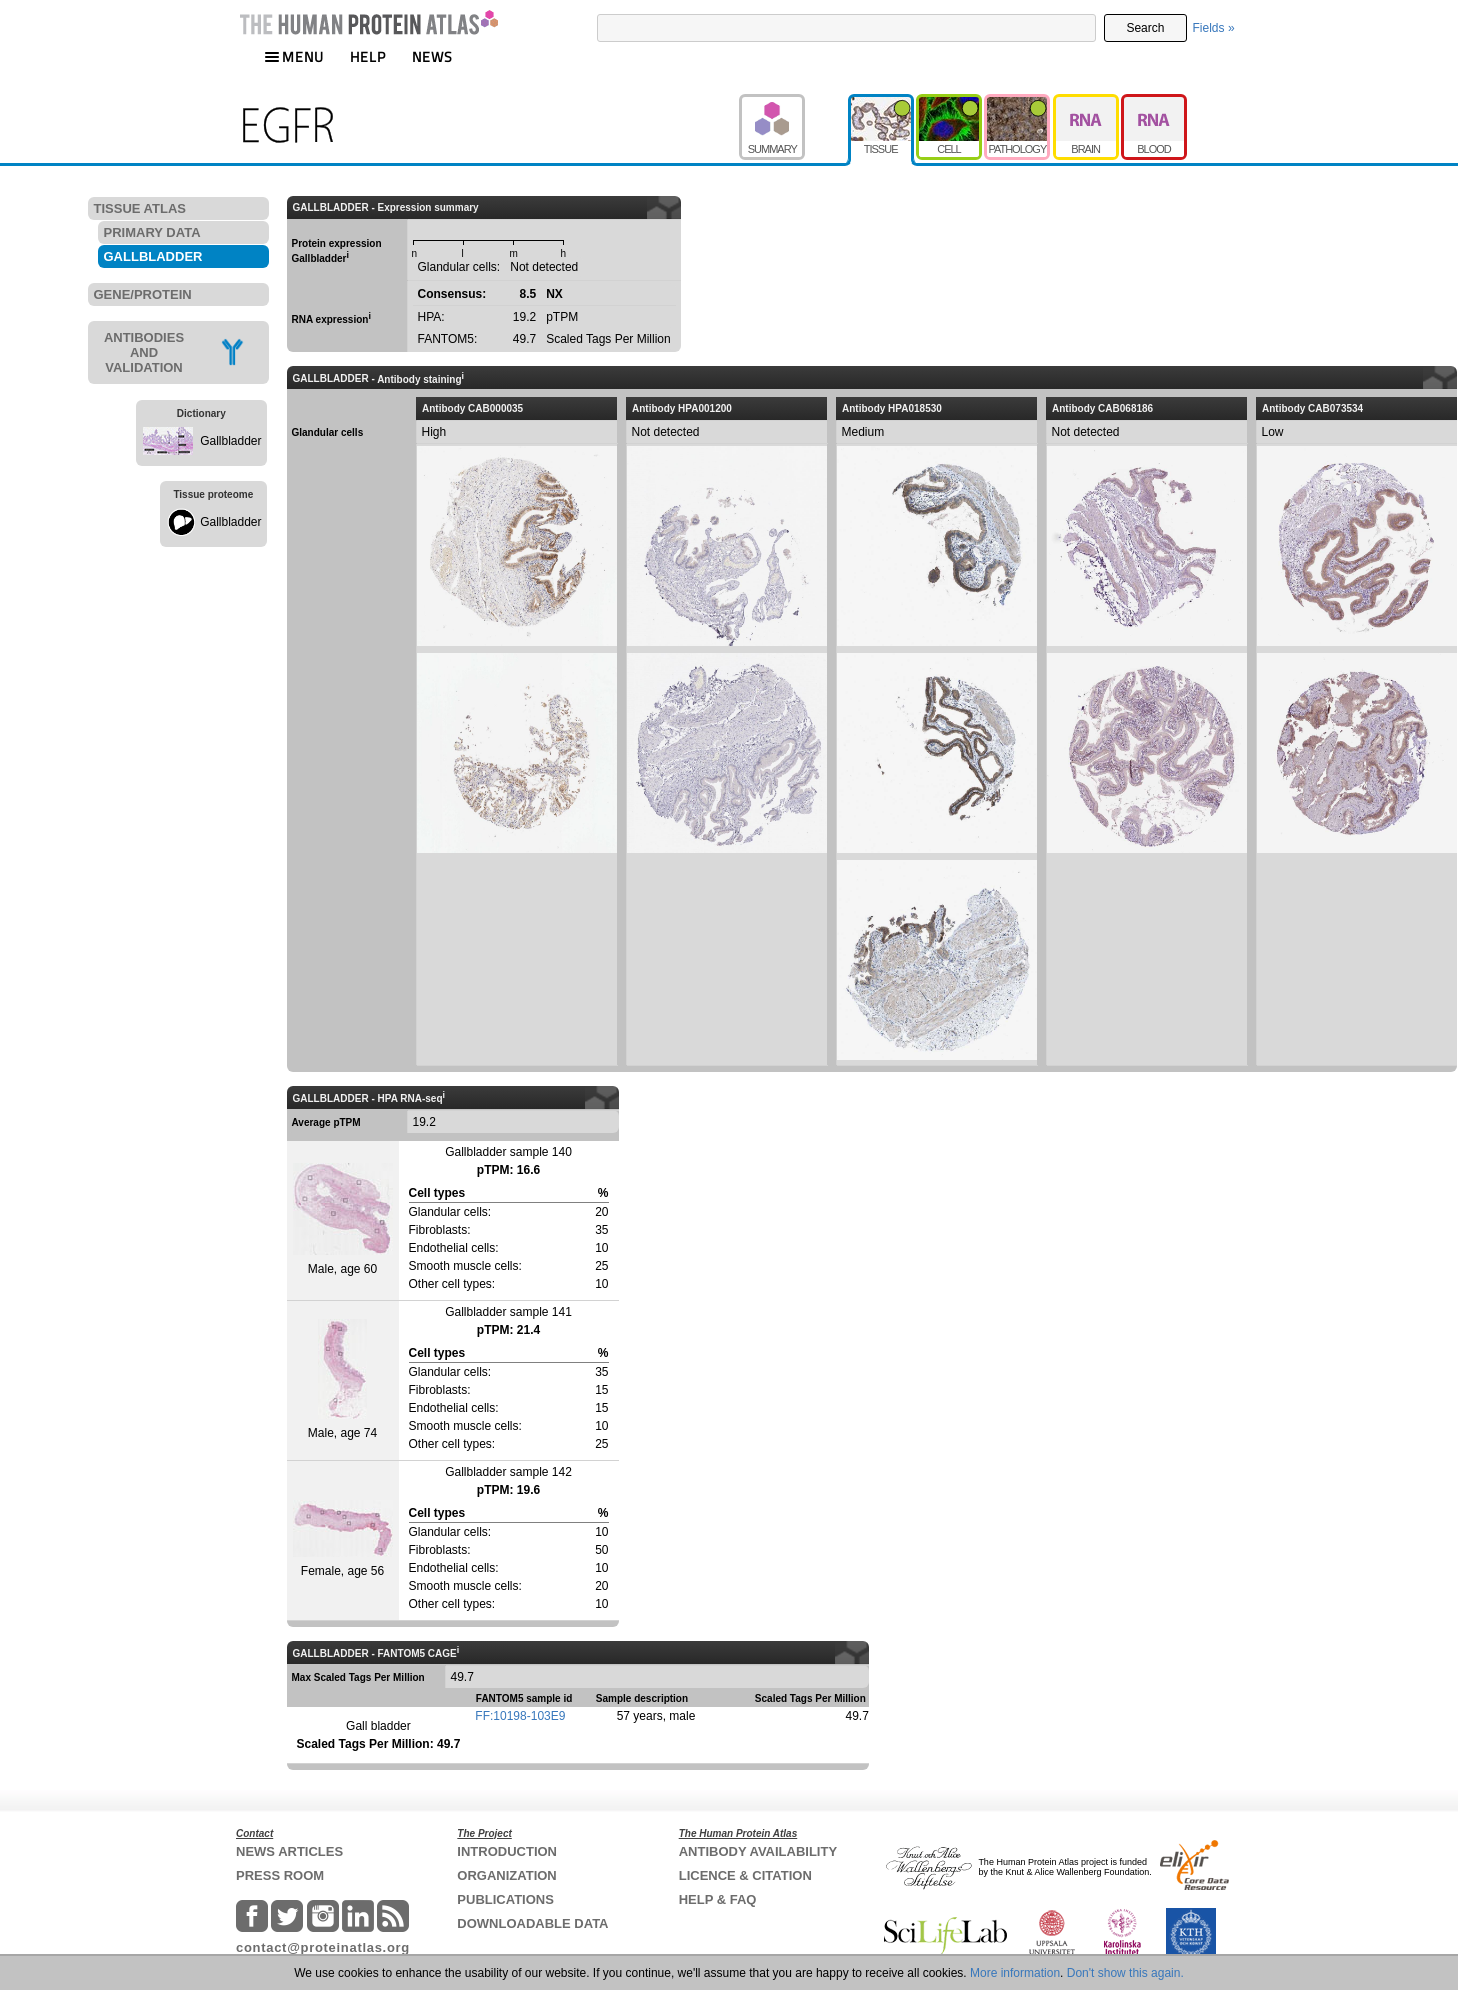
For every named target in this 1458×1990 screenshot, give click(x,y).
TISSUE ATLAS (140, 208)
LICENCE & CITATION (745, 1875)
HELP (368, 56)
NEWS (432, 56)
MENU (294, 56)
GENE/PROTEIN (143, 294)
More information (1015, 1973)
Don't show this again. (1125, 1973)
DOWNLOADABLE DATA (532, 1923)
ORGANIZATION (506, 1875)
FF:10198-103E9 (520, 1716)
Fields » (1214, 28)
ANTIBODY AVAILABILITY (758, 1851)
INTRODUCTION (507, 1851)
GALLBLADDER (153, 256)
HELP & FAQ (718, 1899)
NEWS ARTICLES (289, 1851)
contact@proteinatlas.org (323, 1947)
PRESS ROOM (280, 1875)
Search (1145, 28)
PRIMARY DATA (152, 232)
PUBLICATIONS (505, 1899)
